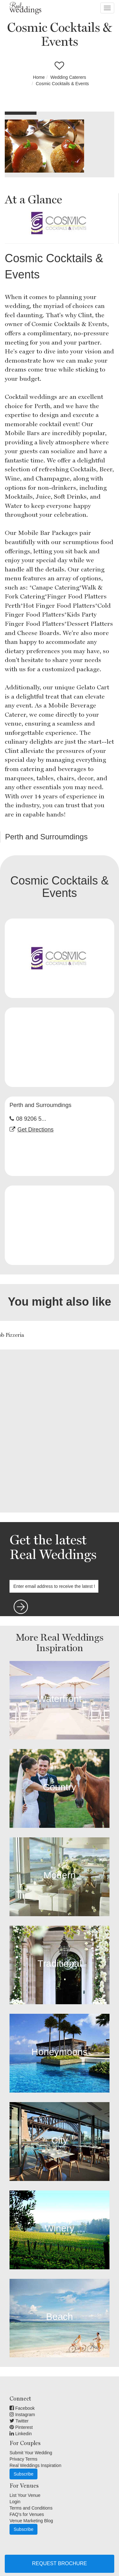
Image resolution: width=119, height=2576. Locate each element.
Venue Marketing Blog (31, 2520)
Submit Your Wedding (31, 2452)
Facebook (22, 2408)
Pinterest (21, 2427)
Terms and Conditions (31, 2508)
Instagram (22, 2414)
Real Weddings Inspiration (35, 2465)
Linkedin (21, 2433)
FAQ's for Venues (27, 2514)
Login (15, 2501)
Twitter (19, 2420)
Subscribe (23, 2474)
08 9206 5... (31, 1119)
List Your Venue (25, 2495)
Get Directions (35, 1129)
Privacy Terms (23, 2459)
